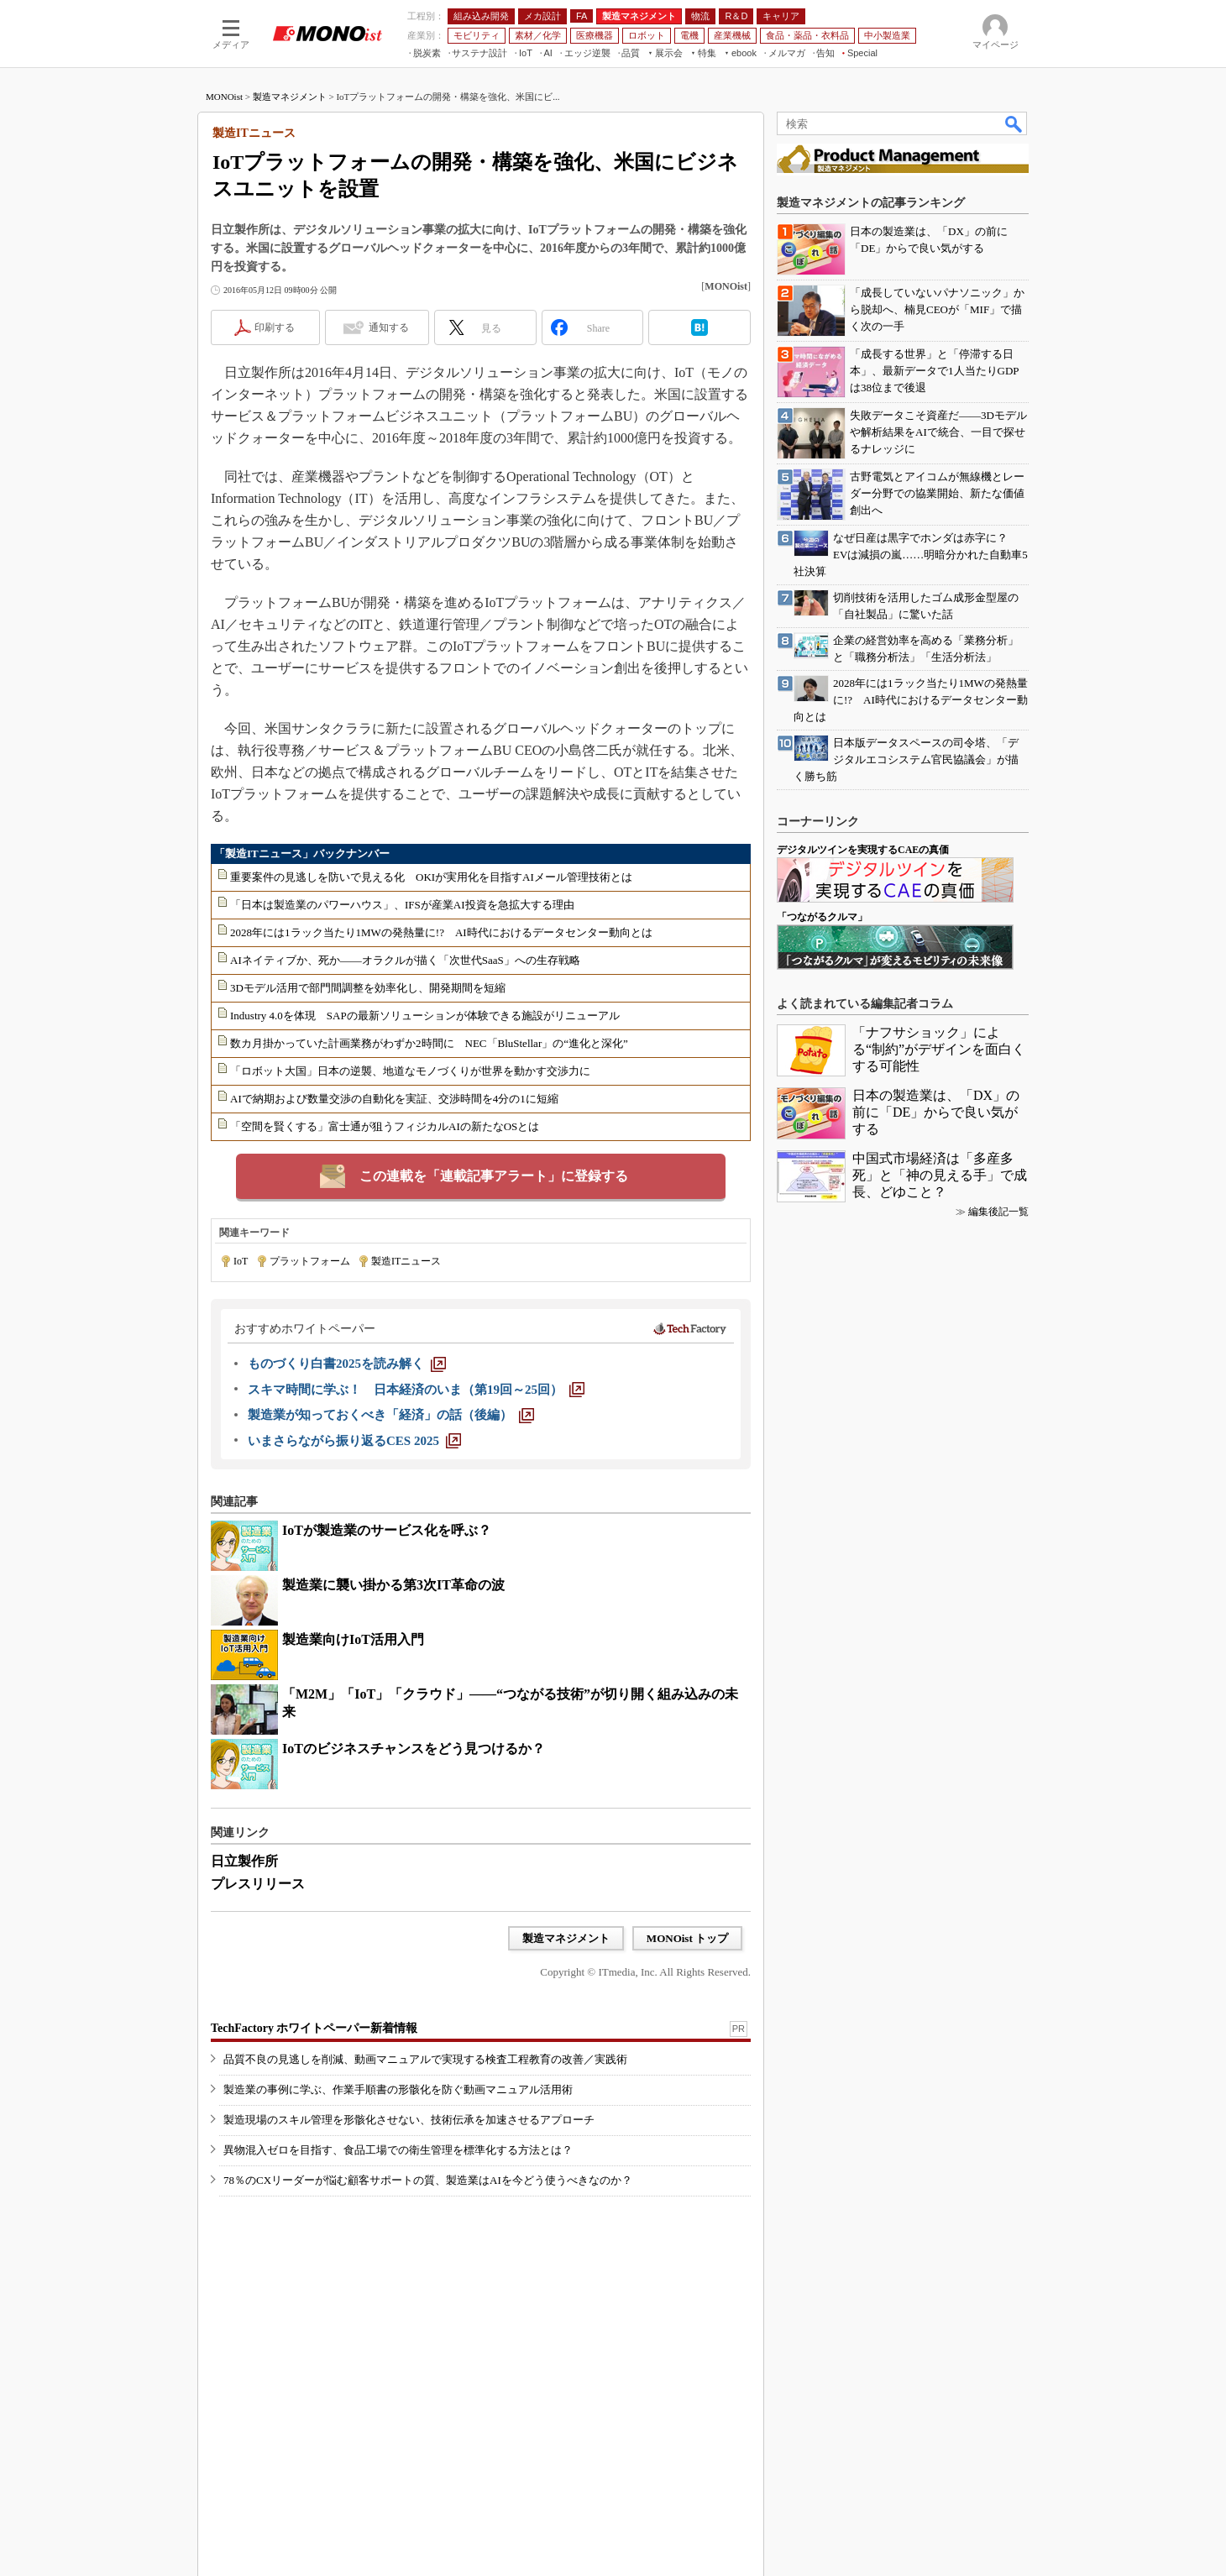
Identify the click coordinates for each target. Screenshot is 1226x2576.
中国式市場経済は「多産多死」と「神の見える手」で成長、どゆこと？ (939, 1175)
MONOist (224, 97)
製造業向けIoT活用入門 (353, 1639)
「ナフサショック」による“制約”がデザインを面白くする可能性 (938, 1049)
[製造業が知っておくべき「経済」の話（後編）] (391, 1415)
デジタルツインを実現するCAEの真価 (863, 850)
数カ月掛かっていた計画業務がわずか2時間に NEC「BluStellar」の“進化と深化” (429, 1043)
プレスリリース (258, 1884)
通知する (389, 327)
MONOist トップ (687, 1938)
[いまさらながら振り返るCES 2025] (354, 1441)
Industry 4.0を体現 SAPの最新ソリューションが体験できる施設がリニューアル (425, 1015)
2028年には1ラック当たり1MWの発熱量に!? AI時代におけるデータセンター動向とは (441, 932)
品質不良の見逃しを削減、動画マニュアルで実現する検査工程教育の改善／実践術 (425, 2059)
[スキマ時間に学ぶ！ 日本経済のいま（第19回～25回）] (416, 1389)
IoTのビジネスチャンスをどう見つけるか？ (413, 1748)
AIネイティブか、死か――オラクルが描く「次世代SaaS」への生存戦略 (405, 960)
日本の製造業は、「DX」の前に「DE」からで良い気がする (935, 1112)
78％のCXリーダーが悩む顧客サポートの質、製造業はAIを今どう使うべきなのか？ (427, 2180)
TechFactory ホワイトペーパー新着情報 (314, 2028)
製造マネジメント (290, 97)
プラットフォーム (310, 1261)
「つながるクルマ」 (822, 917)
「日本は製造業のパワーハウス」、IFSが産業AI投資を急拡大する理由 (402, 904)
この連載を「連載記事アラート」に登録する (493, 1176)
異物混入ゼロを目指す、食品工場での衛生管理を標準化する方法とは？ (398, 2150)
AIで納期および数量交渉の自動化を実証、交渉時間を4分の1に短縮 (394, 1098)
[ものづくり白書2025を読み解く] (347, 1363)
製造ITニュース (406, 1261)
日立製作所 (244, 1861)
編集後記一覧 (998, 1211)
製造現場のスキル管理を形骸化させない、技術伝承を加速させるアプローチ (409, 2119)
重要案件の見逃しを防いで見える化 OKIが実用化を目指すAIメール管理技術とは (431, 877)
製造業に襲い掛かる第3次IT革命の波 (393, 1585)
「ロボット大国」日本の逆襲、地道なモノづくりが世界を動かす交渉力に (410, 1071)
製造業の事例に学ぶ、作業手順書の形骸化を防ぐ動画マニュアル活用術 (398, 2089)
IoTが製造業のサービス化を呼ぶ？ (386, 1530)
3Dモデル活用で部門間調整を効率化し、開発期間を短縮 (368, 988)
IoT (240, 1261)
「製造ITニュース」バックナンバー (302, 853)
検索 (1014, 123)
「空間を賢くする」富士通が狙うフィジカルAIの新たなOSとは (384, 1126)
